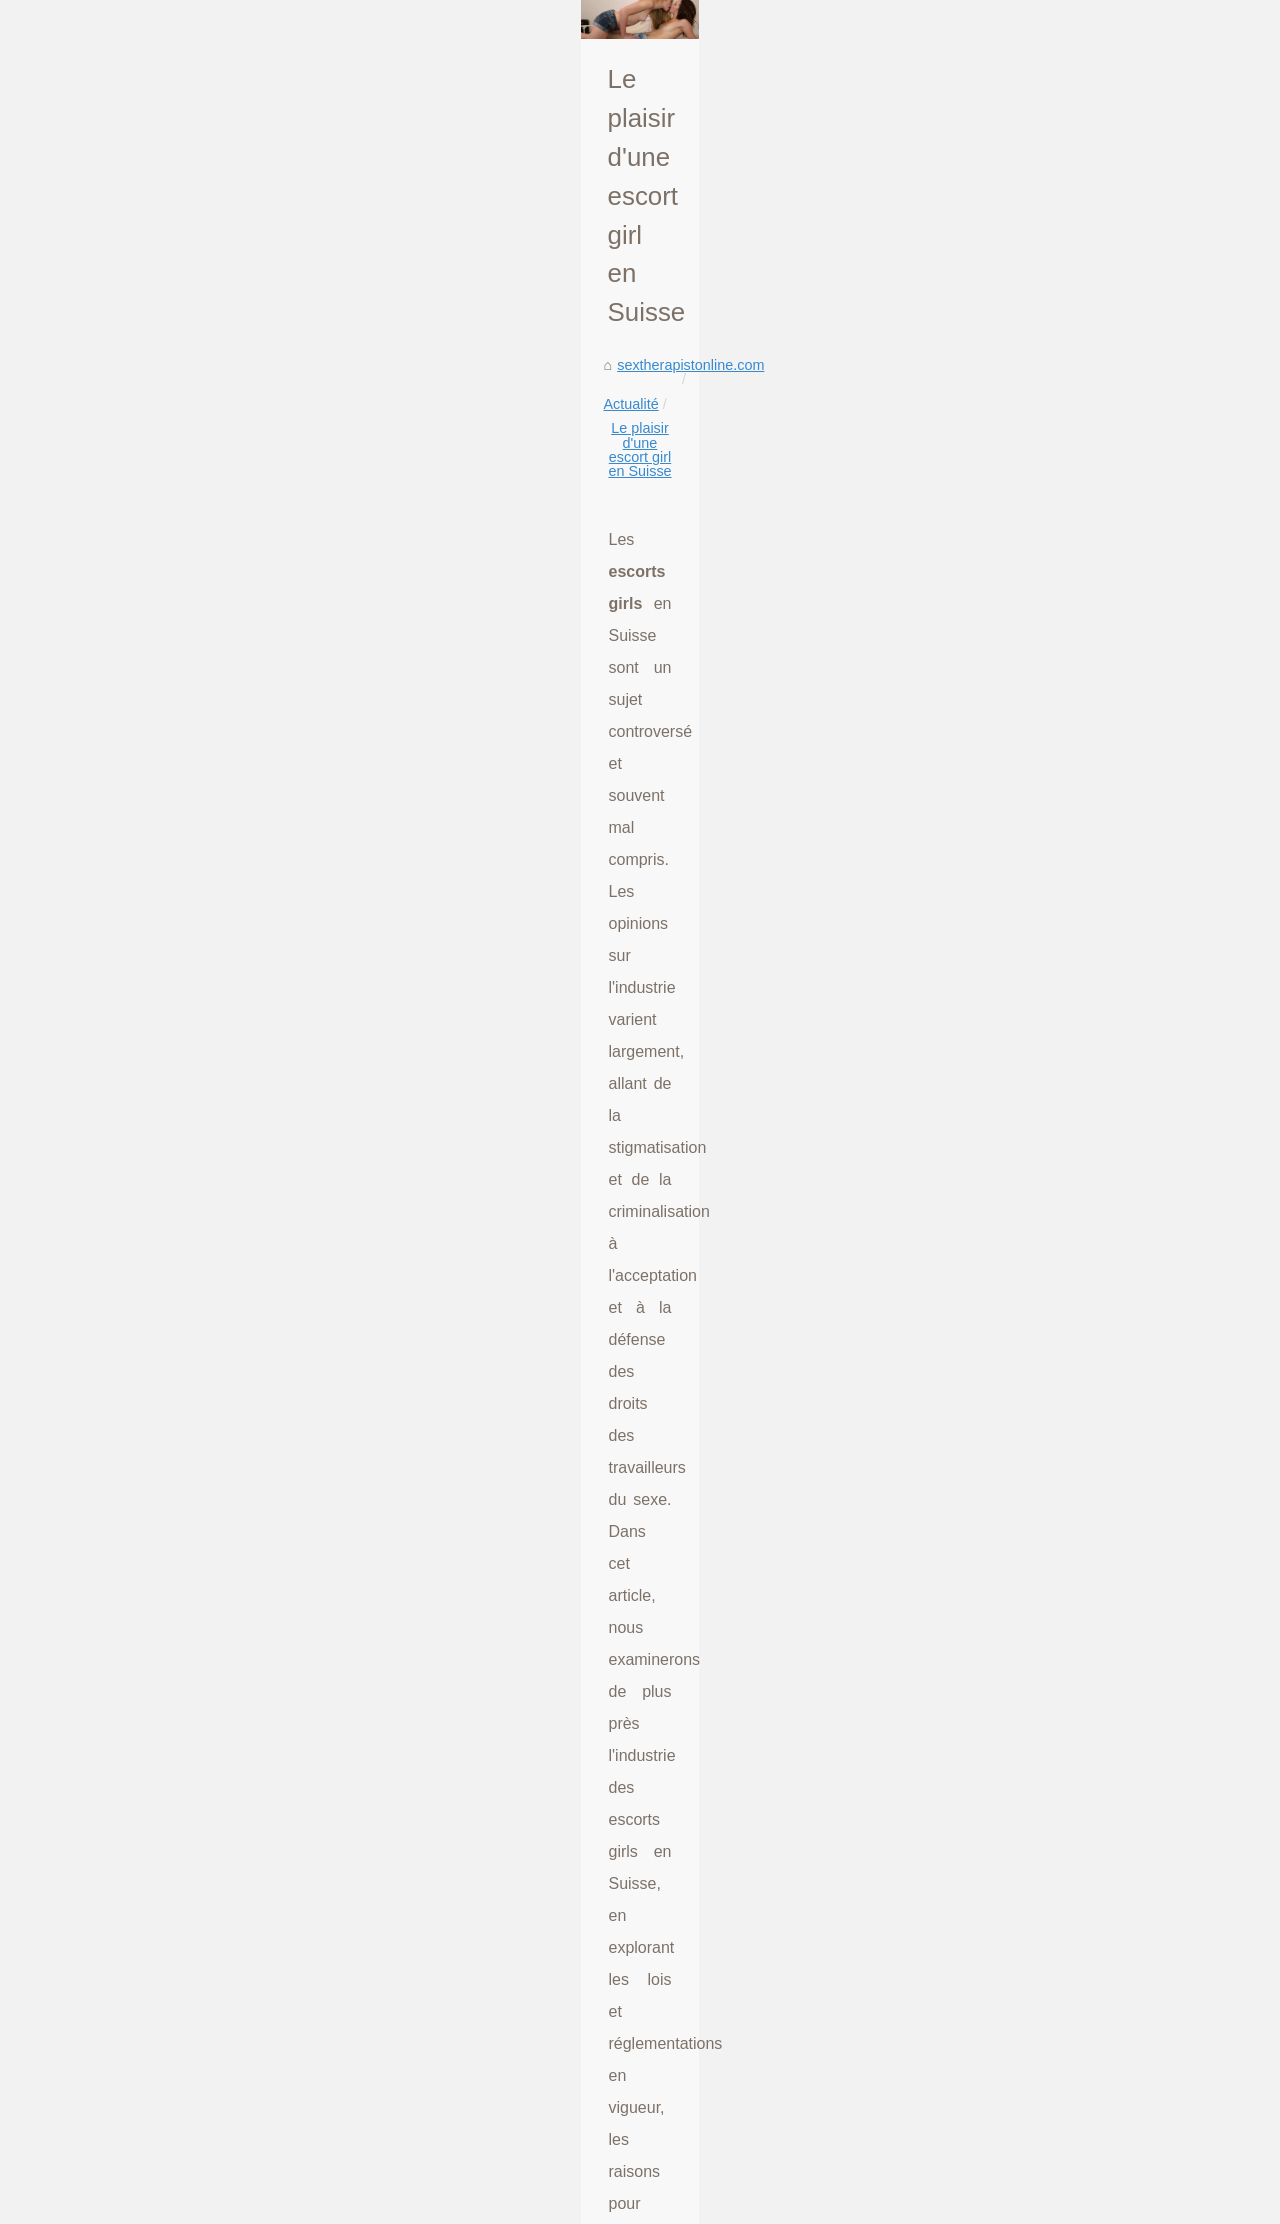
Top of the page (412, 2203)
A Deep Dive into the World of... (1065, 1959)
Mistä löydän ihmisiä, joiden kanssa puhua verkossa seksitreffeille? (220, 1705)
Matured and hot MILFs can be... (1069, 779)
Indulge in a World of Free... (1053, 1506)
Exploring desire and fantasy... (1061, 1594)
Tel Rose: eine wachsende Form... (1074, 1277)
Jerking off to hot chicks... (1046, 1550)
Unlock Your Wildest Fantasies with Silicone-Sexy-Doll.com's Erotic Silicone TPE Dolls (449, 1917)
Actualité (251, 539)
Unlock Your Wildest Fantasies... (1068, 735)
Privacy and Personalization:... (1062, 646)
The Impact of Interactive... (1050, 1004)
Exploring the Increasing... (1048, 824)
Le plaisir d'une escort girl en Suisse (412, 539)
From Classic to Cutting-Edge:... (1067, 2048)
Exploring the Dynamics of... (1054, 1461)
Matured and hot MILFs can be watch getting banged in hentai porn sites (406, 1951)
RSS (348, 2203)
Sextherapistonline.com (151, 2203)
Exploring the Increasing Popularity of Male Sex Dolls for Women (760, 1705)
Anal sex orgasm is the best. (1055, 1639)
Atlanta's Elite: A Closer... (1045, 1141)
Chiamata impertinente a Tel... (1060, 1775)
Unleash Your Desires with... (1055, 690)
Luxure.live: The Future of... (1053, 602)
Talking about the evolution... (1056, 510)
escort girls (550, 1019)
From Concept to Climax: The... (1065, 2004)
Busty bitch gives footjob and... (1062, 2140)
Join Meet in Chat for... (1037, 1867)
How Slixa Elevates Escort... (1055, 1096)
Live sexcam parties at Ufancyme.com (296, 2089)
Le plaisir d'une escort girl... (1052, 868)
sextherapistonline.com (132, 539)
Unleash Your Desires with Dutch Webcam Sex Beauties (354, 1883)
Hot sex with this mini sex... (1052, 1683)
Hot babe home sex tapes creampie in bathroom (328, 2055)
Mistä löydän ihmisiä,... (1038, 912)
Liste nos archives (276, 2203)
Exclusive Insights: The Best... (1061, 1185)
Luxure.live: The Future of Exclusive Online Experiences (353, 1814)
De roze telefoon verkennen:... (1061, 1369)
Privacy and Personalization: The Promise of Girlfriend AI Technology (394, 1848)
